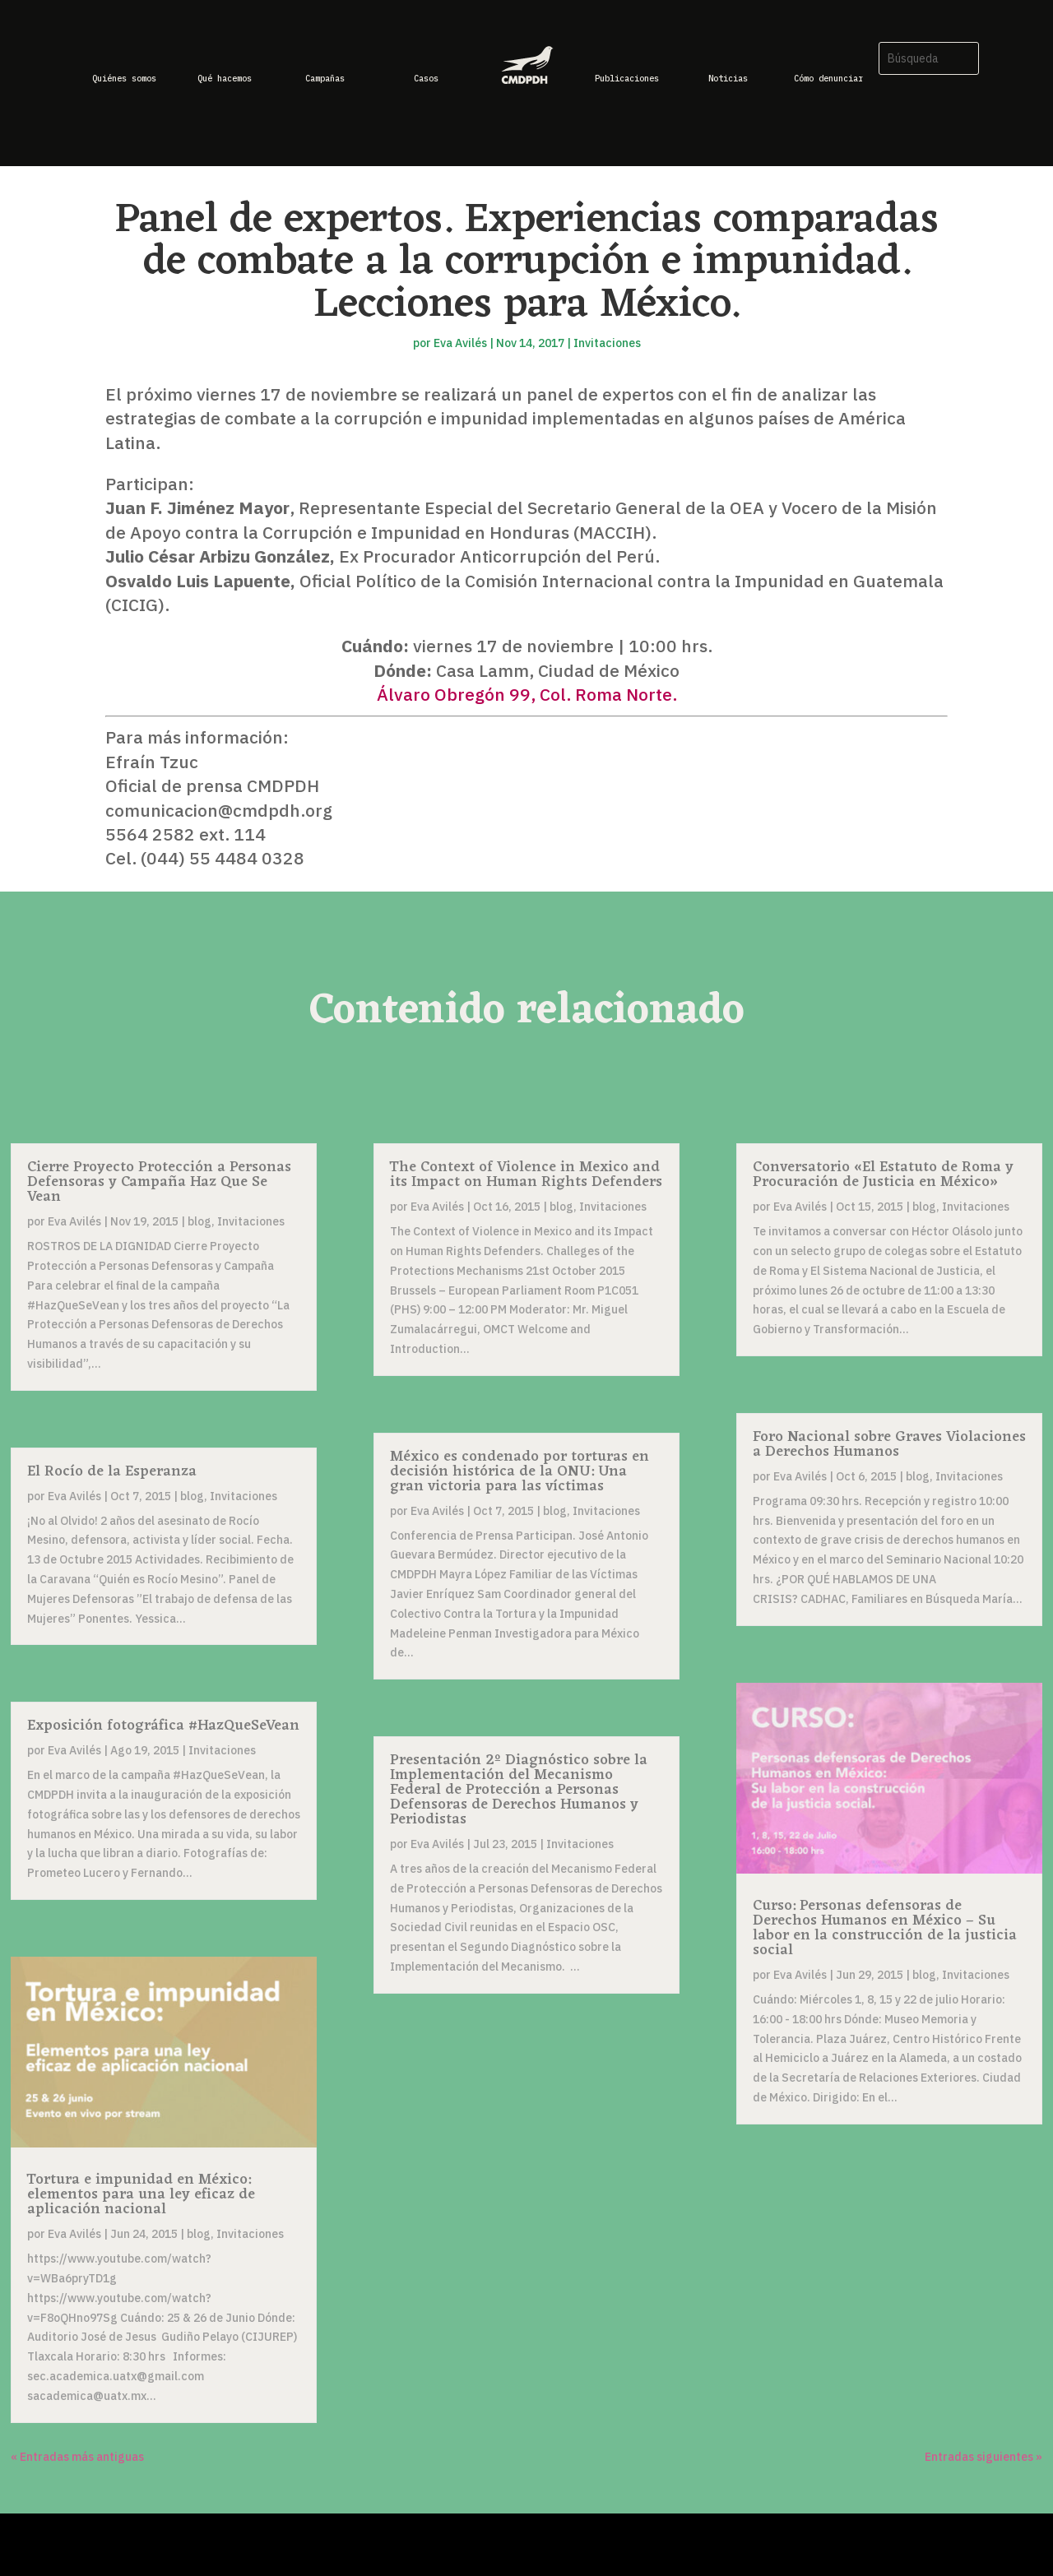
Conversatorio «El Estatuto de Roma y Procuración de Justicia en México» (883, 1174)
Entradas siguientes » (983, 2456)
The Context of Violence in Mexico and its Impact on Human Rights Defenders (526, 1174)
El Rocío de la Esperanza (112, 1471)
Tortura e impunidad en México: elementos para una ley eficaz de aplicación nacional (141, 2194)
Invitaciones (607, 343)
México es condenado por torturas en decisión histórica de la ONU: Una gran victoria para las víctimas (519, 1471)
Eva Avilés (460, 343)
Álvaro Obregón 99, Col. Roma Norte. (527, 694)
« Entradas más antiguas (77, 2456)
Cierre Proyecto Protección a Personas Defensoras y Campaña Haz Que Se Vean (159, 1182)
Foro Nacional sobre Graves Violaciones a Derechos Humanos (889, 1444)
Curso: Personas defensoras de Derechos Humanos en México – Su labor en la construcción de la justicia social (885, 1928)
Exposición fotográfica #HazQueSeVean (163, 1725)
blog (199, 1221)
